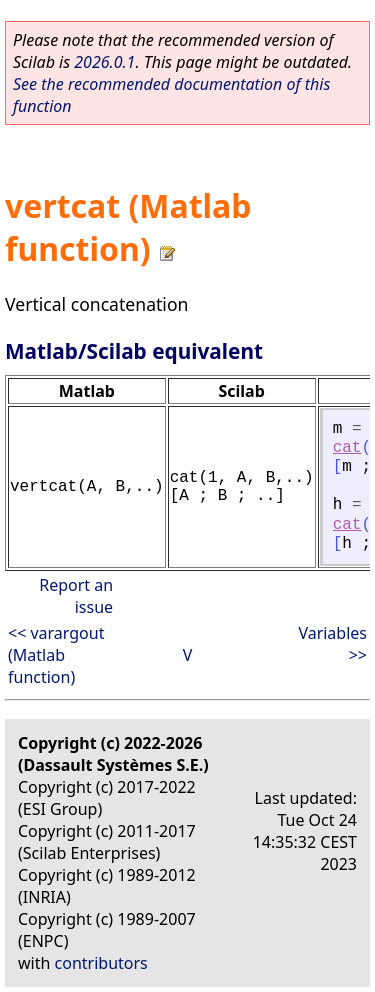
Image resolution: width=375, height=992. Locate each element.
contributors (101, 963)
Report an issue (76, 596)
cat (347, 448)
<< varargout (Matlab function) (56, 655)
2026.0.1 (104, 62)
